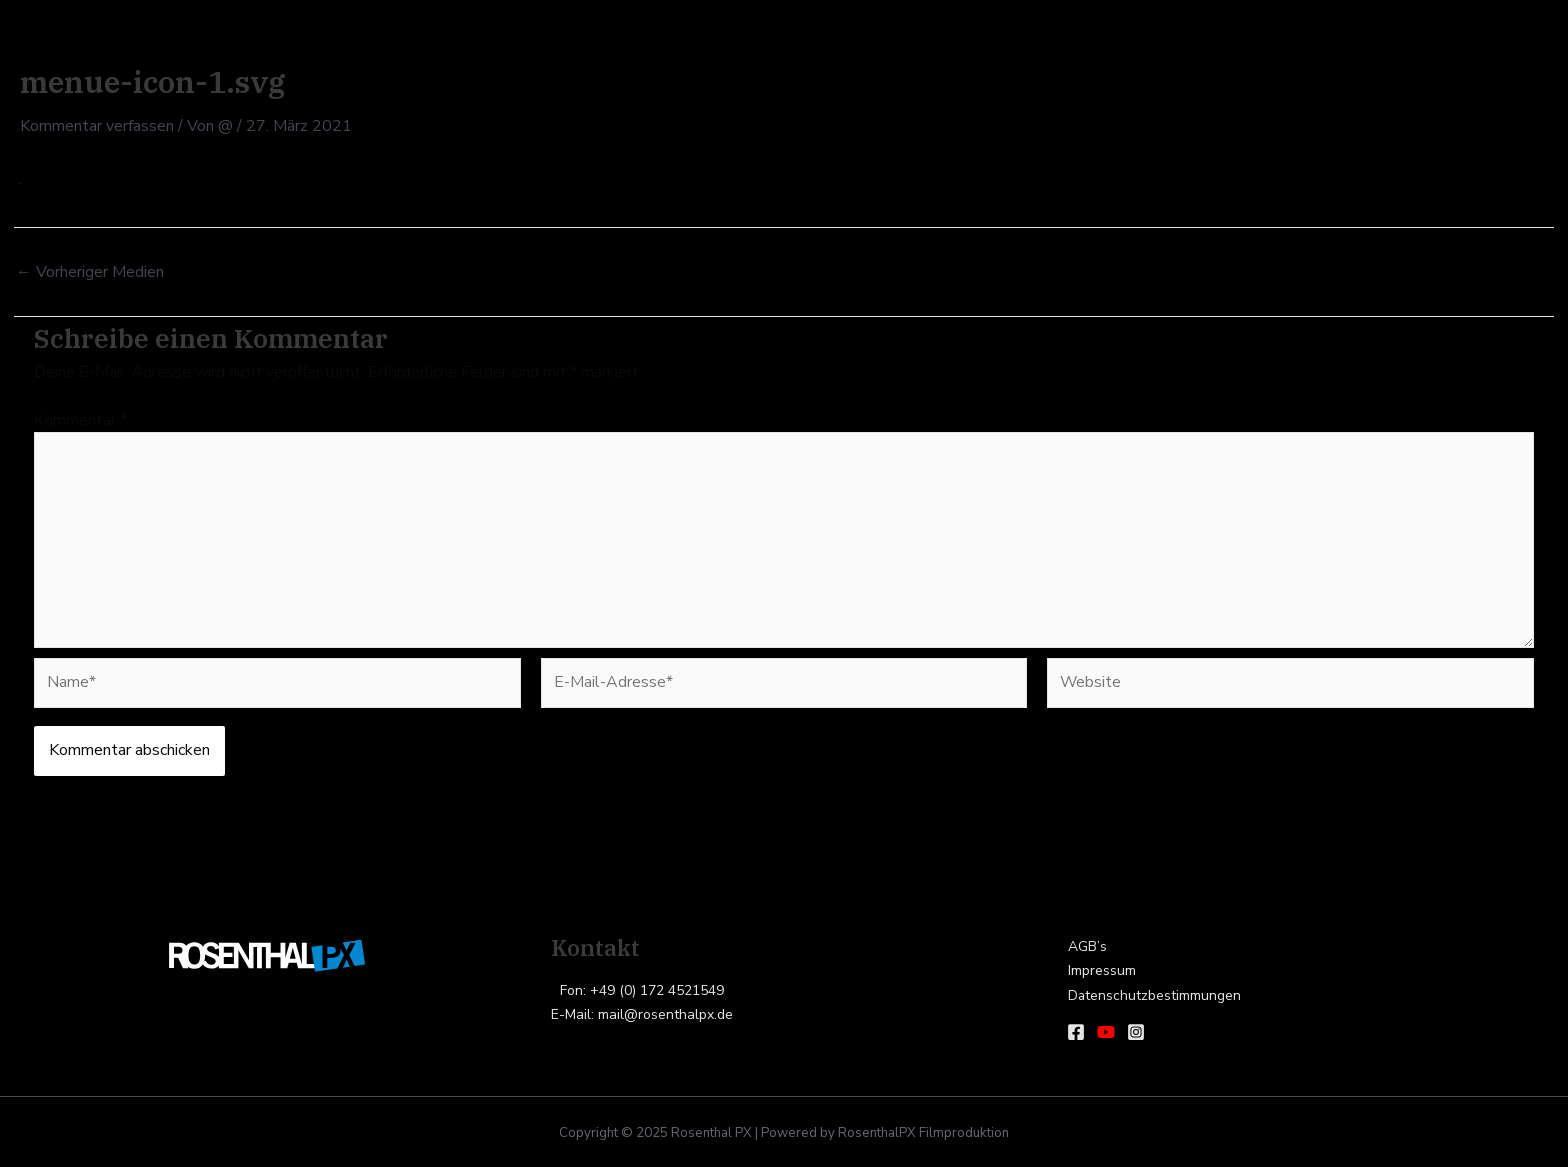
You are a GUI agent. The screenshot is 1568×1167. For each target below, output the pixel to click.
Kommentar (80, 419)
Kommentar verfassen (97, 126)
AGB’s (1086, 946)
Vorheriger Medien (90, 271)
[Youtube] (1106, 1032)
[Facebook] (1076, 1032)
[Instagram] (1136, 1032)
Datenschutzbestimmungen (1154, 996)
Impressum (1101, 971)
